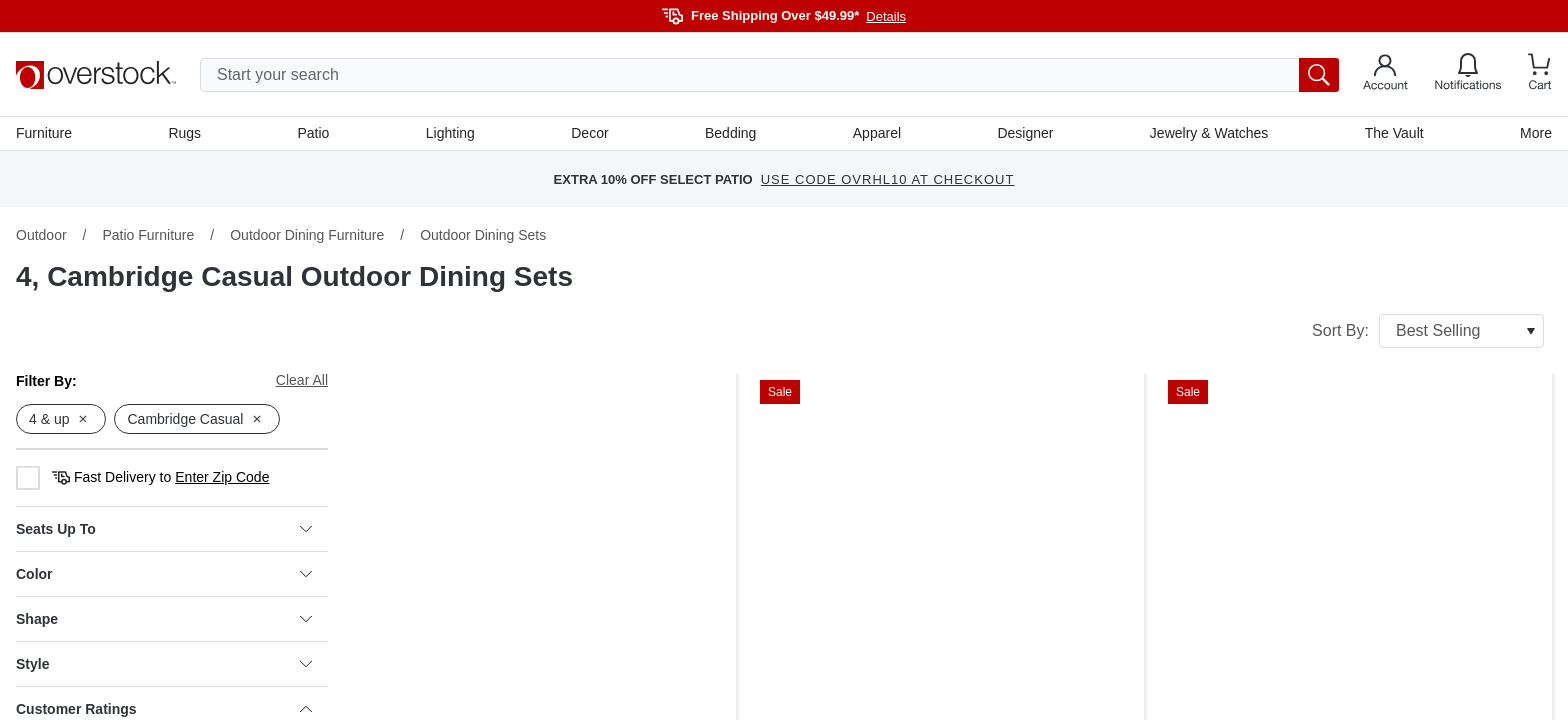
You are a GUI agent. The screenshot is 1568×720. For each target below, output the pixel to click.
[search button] (1319, 75)
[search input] (769, 75)
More (1536, 133)
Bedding (730, 133)
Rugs (184, 133)
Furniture (44, 133)
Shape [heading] (164, 619)
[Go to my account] (1385, 75)
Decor (589, 133)
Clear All (302, 380)
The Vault (1394, 133)
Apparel (877, 133)
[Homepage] (96, 75)
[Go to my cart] (1540, 74)
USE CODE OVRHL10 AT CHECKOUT (888, 179)
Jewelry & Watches (1209, 133)
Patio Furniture (148, 235)
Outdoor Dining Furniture (307, 235)
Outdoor (41, 235)
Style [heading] (164, 664)
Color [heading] (164, 574)
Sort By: (1428, 331)
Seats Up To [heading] (164, 529)
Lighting (450, 133)
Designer (1025, 133)
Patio (314, 133)
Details (886, 16)
